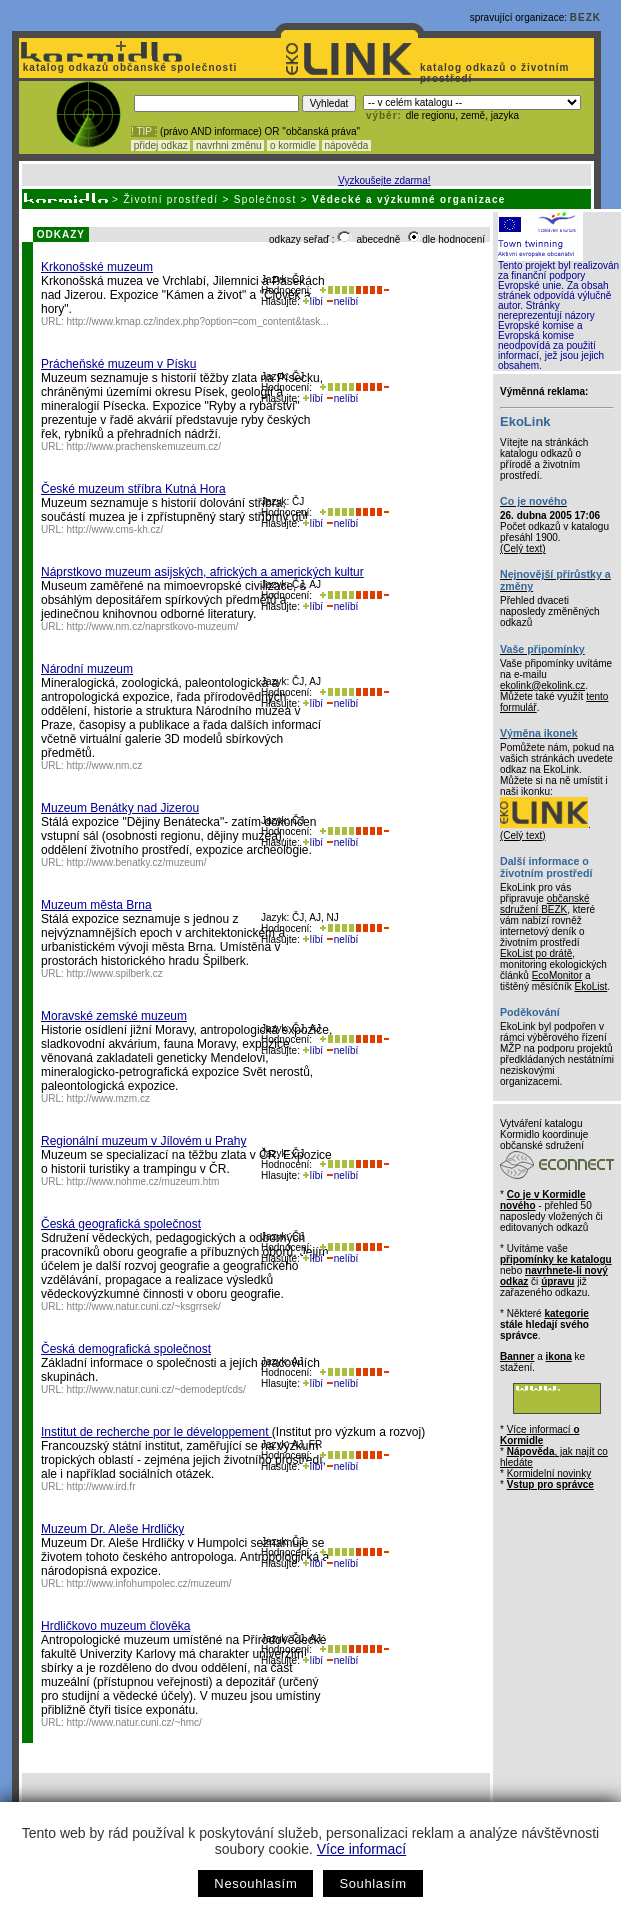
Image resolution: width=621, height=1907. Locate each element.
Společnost (265, 199)
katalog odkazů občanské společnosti (128, 67)
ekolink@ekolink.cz (542, 685)
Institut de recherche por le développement (156, 1432)
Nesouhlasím (255, 1883)
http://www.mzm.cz (108, 1098)
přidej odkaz (160, 145)
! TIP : (144, 131)
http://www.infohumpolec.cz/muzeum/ (149, 1583)
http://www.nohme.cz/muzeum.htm (143, 1181)
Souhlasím (372, 1883)
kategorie (566, 1313)
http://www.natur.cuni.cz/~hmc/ (134, 1722)
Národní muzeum (87, 669)
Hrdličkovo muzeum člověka (115, 1626)
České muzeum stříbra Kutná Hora (133, 489)
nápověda (347, 145)
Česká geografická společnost (121, 1224)
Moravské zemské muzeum (114, 1016)
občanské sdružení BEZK (545, 904)
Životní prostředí (170, 199)
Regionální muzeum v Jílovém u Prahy (143, 1141)
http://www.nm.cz (105, 765)
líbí (313, 301)
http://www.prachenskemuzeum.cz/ (144, 446)
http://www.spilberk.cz (115, 973)
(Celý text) (523, 548)
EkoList (590, 986)
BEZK (585, 17)
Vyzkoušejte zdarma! (384, 180)
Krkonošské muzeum (97, 267)
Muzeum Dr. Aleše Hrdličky (112, 1529)
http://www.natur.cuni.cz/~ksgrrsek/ (144, 1306)
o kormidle (293, 145)
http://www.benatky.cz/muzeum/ (137, 862)
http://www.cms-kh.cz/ (115, 529)
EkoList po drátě (536, 953)
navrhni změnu (228, 145)
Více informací (361, 1849)
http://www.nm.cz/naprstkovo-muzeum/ (153, 626)
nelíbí (342, 301)
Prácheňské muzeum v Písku (118, 364)
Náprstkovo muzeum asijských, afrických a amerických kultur (202, 572)
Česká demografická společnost (126, 1349)
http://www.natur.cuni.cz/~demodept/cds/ (156, 1389)
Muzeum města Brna (96, 905)
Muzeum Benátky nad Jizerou (120, 808)
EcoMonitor (557, 975)
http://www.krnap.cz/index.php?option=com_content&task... (198, 321)
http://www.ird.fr (101, 1486)
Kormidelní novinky (549, 1473)
